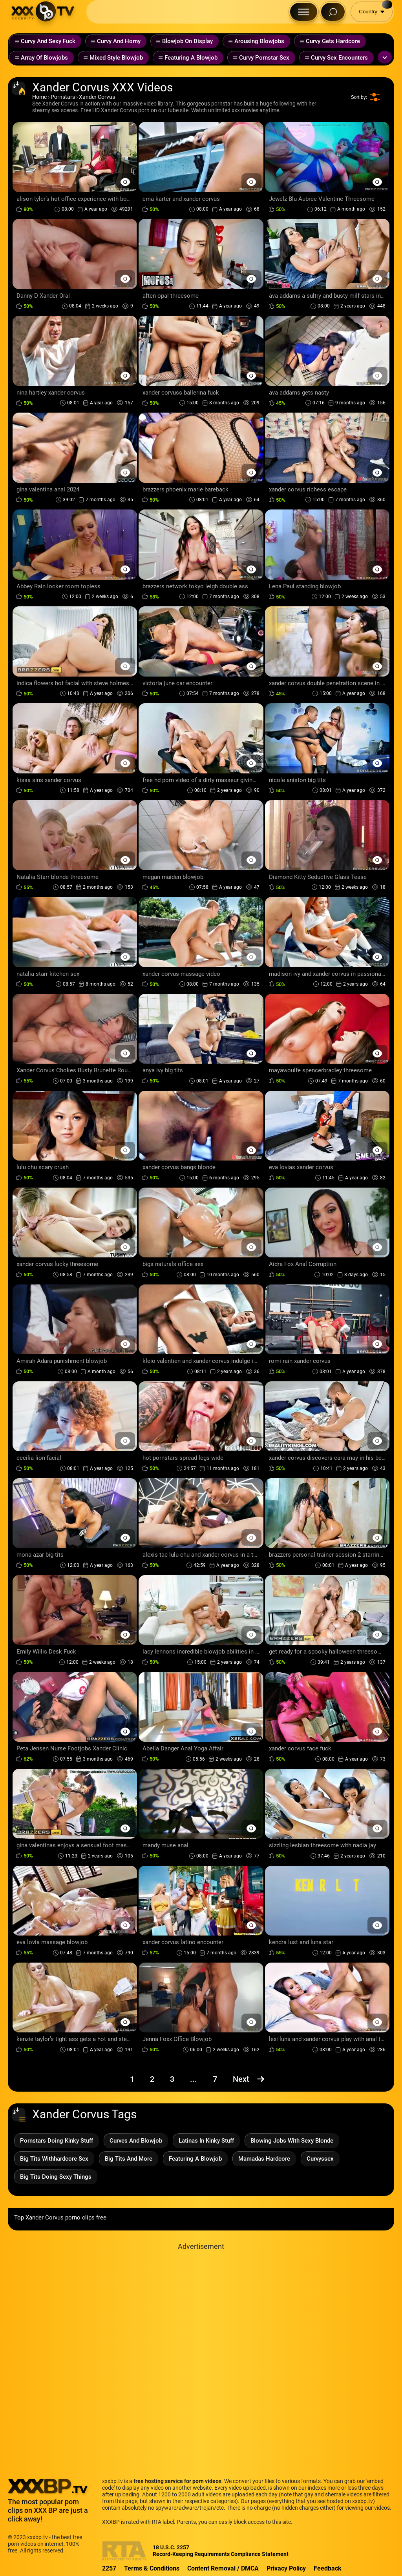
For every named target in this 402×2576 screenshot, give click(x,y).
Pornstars (63, 97)
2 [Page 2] (152, 2079)
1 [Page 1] (132, 2079)
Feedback (328, 2568)
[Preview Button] (125, 181)
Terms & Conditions (151, 2568)
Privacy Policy (286, 2568)
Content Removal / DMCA (223, 2568)
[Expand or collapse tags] (385, 57)
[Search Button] (333, 12)
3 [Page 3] (172, 2079)
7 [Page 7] (215, 2079)
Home (39, 97)
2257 (109, 2568)
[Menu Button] (303, 12)
